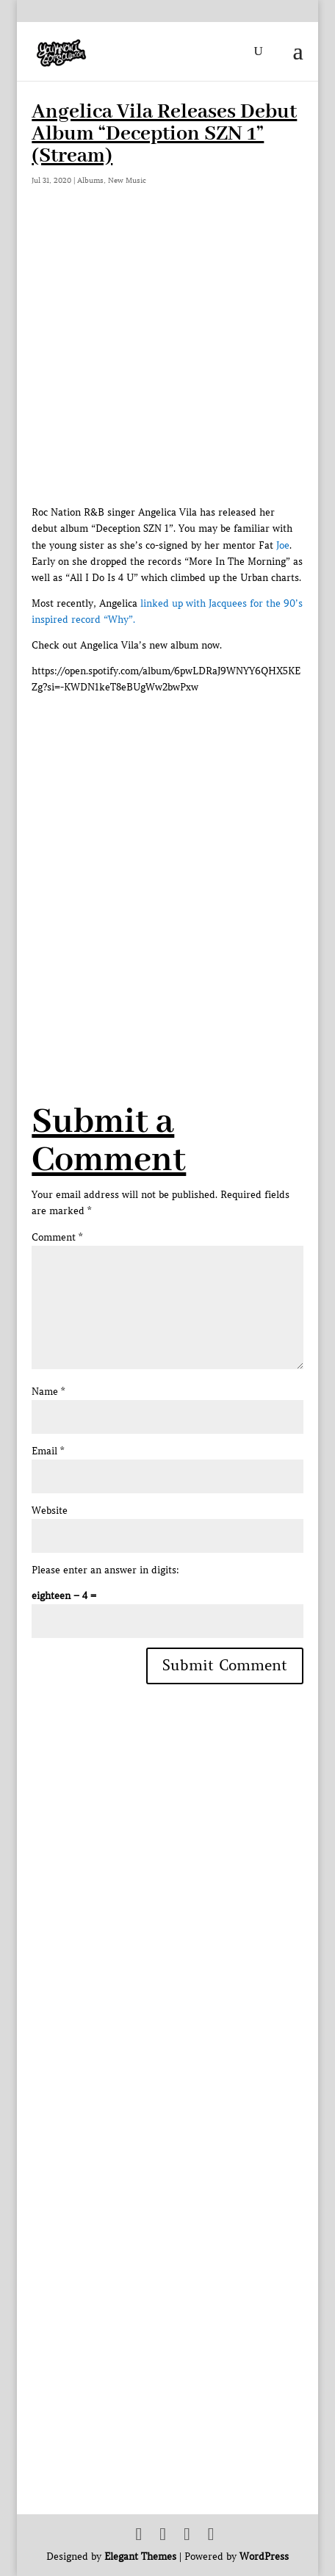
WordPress (264, 2556)
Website (50, 1510)
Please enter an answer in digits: (105, 1570)
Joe (282, 545)
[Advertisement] (167, 863)
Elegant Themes (140, 2556)
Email (48, 1451)
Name (48, 1391)
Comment (57, 1237)
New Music (127, 180)
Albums (90, 180)
